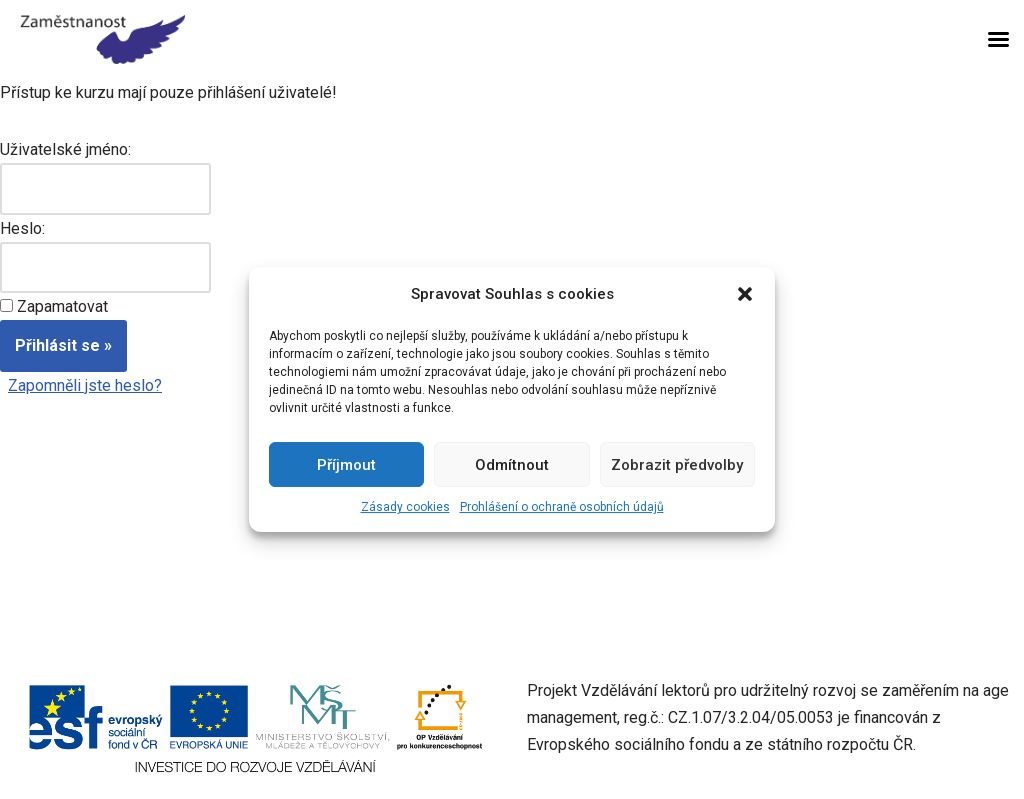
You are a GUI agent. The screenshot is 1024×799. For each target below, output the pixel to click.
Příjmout (346, 465)
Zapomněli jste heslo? (85, 385)
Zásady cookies (405, 507)
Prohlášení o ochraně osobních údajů (562, 507)
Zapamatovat (62, 306)
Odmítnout (512, 465)
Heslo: (22, 228)
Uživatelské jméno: (65, 149)
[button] (745, 294)
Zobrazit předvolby (677, 465)
